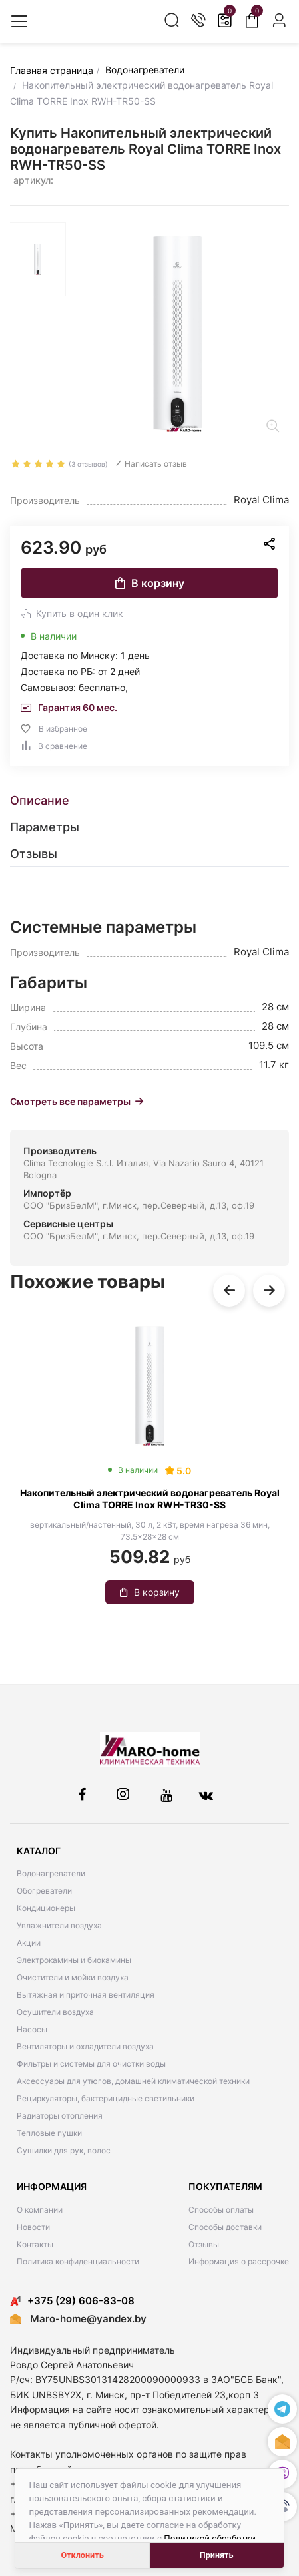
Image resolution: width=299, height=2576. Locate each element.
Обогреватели (44, 1891)
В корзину (149, 583)
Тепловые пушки (49, 2133)
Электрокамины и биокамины (74, 1960)
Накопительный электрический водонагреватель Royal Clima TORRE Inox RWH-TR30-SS (150, 1498)
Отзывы (203, 2244)
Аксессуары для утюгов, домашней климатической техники (133, 2081)
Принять (217, 2555)
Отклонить (82, 2555)
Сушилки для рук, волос (64, 2150)
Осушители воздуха (55, 2012)
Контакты (35, 2244)
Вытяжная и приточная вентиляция (85, 1995)
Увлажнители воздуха (59, 1925)
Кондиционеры (46, 1908)
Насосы (32, 2029)
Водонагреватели (51, 1873)
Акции (29, 1943)
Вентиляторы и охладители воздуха (85, 2046)
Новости (33, 2227)
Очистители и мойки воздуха (73, 1977)
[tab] (149, 800)
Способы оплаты (221, 2210)
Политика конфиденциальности (78, 2261)
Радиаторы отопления (60, 2116)
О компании (40, 2210)
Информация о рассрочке (238, 2261)
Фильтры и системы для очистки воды (91, 2064)
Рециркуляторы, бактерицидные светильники (105, 2098)
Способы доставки (225, 2227)
